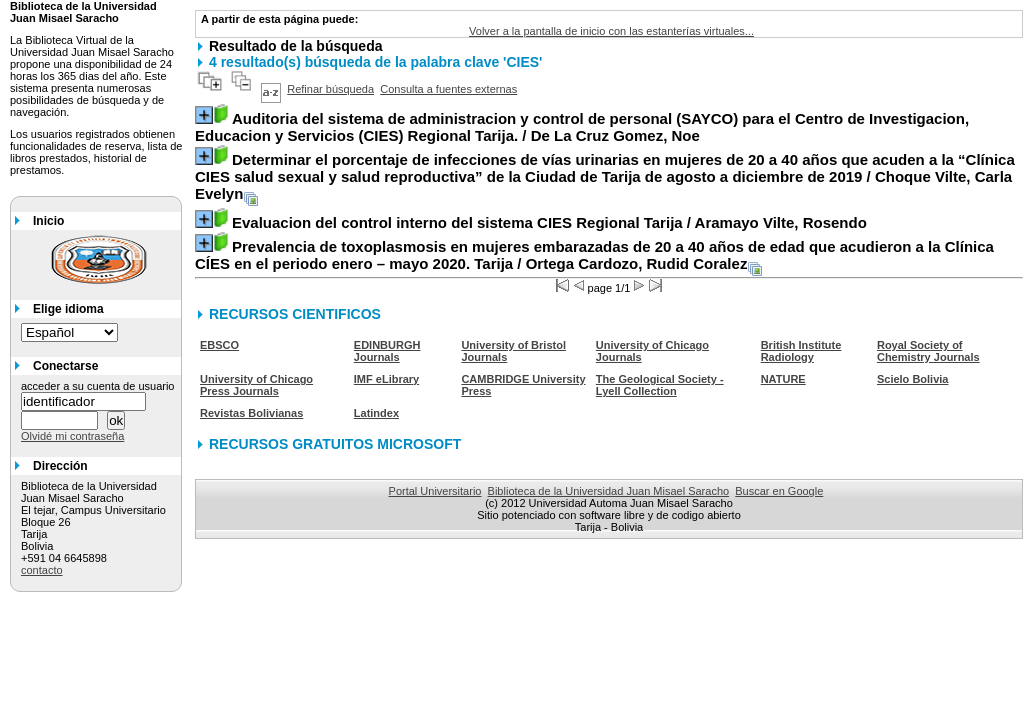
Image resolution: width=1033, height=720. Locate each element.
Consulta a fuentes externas (448, 89)
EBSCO (219, 345)
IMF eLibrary (386, 379)
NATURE (783, 379)
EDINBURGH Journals (387, 351)
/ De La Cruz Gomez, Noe (582, 127)
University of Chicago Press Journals (256, 385)
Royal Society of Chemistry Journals (928, 351)
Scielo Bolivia (913, 379)
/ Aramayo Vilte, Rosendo (549, 222)
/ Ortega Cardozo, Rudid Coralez (594, 255)
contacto (42, 570)
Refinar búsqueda (330, 89)
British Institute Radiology (801, 351)
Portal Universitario (435, 491)
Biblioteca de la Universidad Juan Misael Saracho (609, 491)
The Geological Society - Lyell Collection (660, 385)
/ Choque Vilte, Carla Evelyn (605, 176)
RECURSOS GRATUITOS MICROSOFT (335, 444)
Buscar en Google (779, 491)
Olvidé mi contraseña (72, 436)
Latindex (376, 413)
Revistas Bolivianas (251, 413)
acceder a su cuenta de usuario (98, 386)
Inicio (48, 221)
